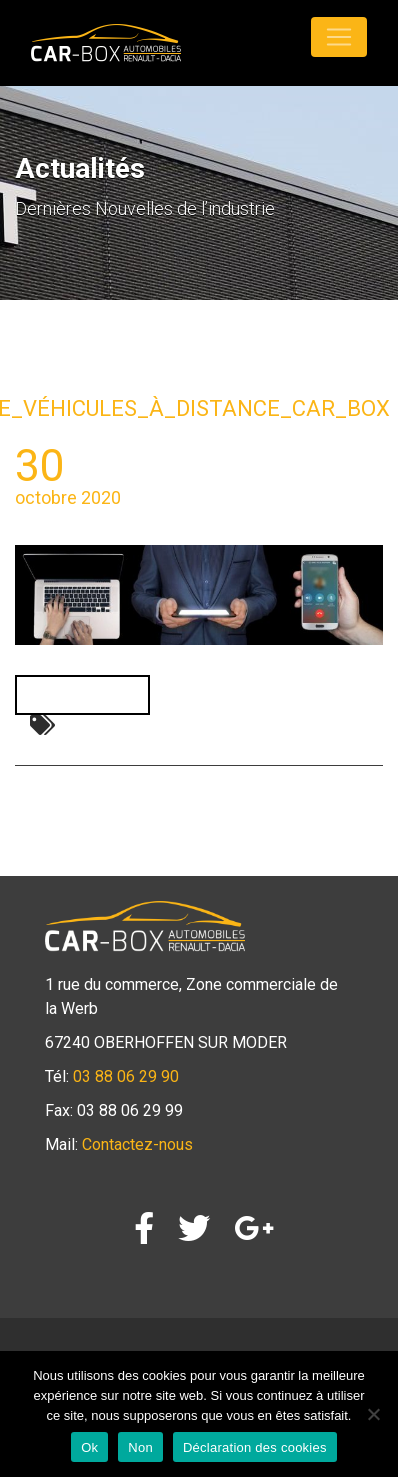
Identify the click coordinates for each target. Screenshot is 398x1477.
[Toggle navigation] (339, 37)
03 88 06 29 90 (126, 1076)
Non (140, 1447)
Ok (89, 1447)
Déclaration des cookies (255, 1447)
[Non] (373, 1414)
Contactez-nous (137, 1144)
